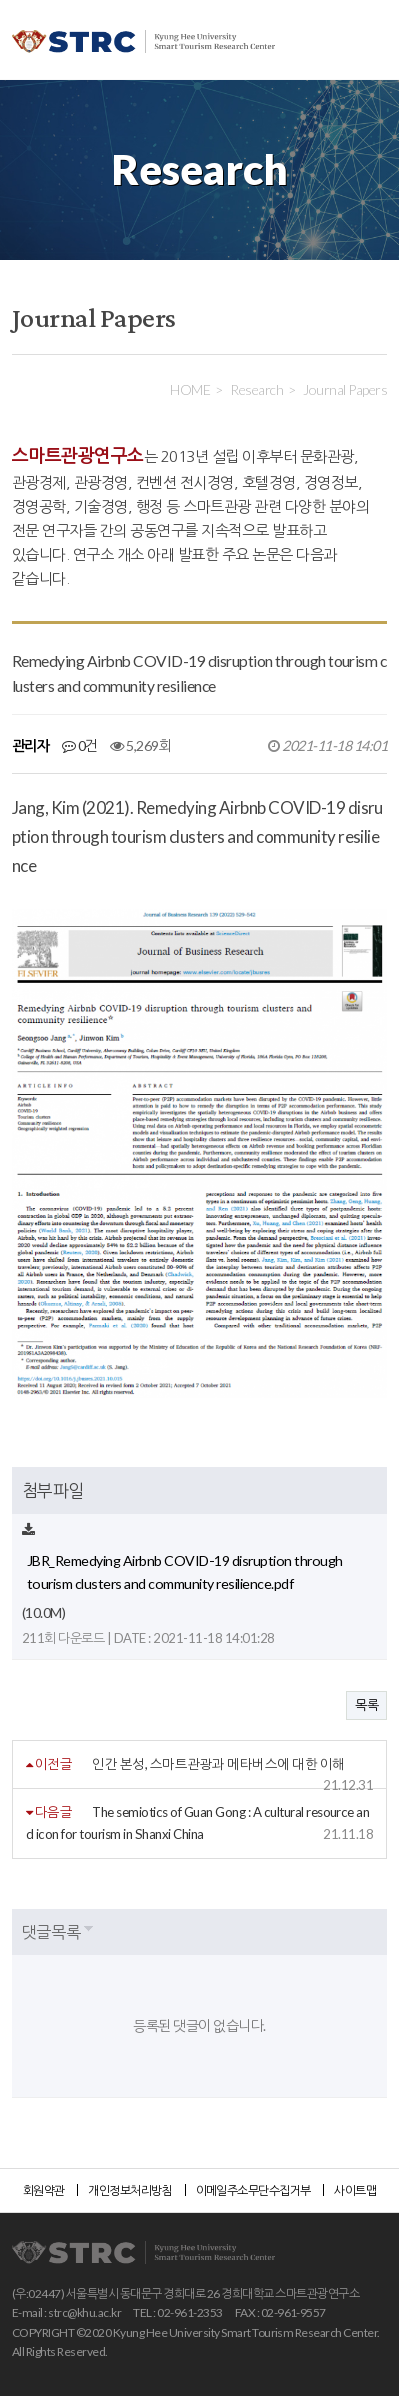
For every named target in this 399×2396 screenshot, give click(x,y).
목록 (366, 1705)
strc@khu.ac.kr (84, 2312)
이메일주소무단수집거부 (253, 2190)
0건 (80, 745)
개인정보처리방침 (130, 2190)
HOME (190, 389)
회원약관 (44, 2190)
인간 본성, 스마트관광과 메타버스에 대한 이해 (218, 1764)
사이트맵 (355, 2190)
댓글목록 (51, 1931)
